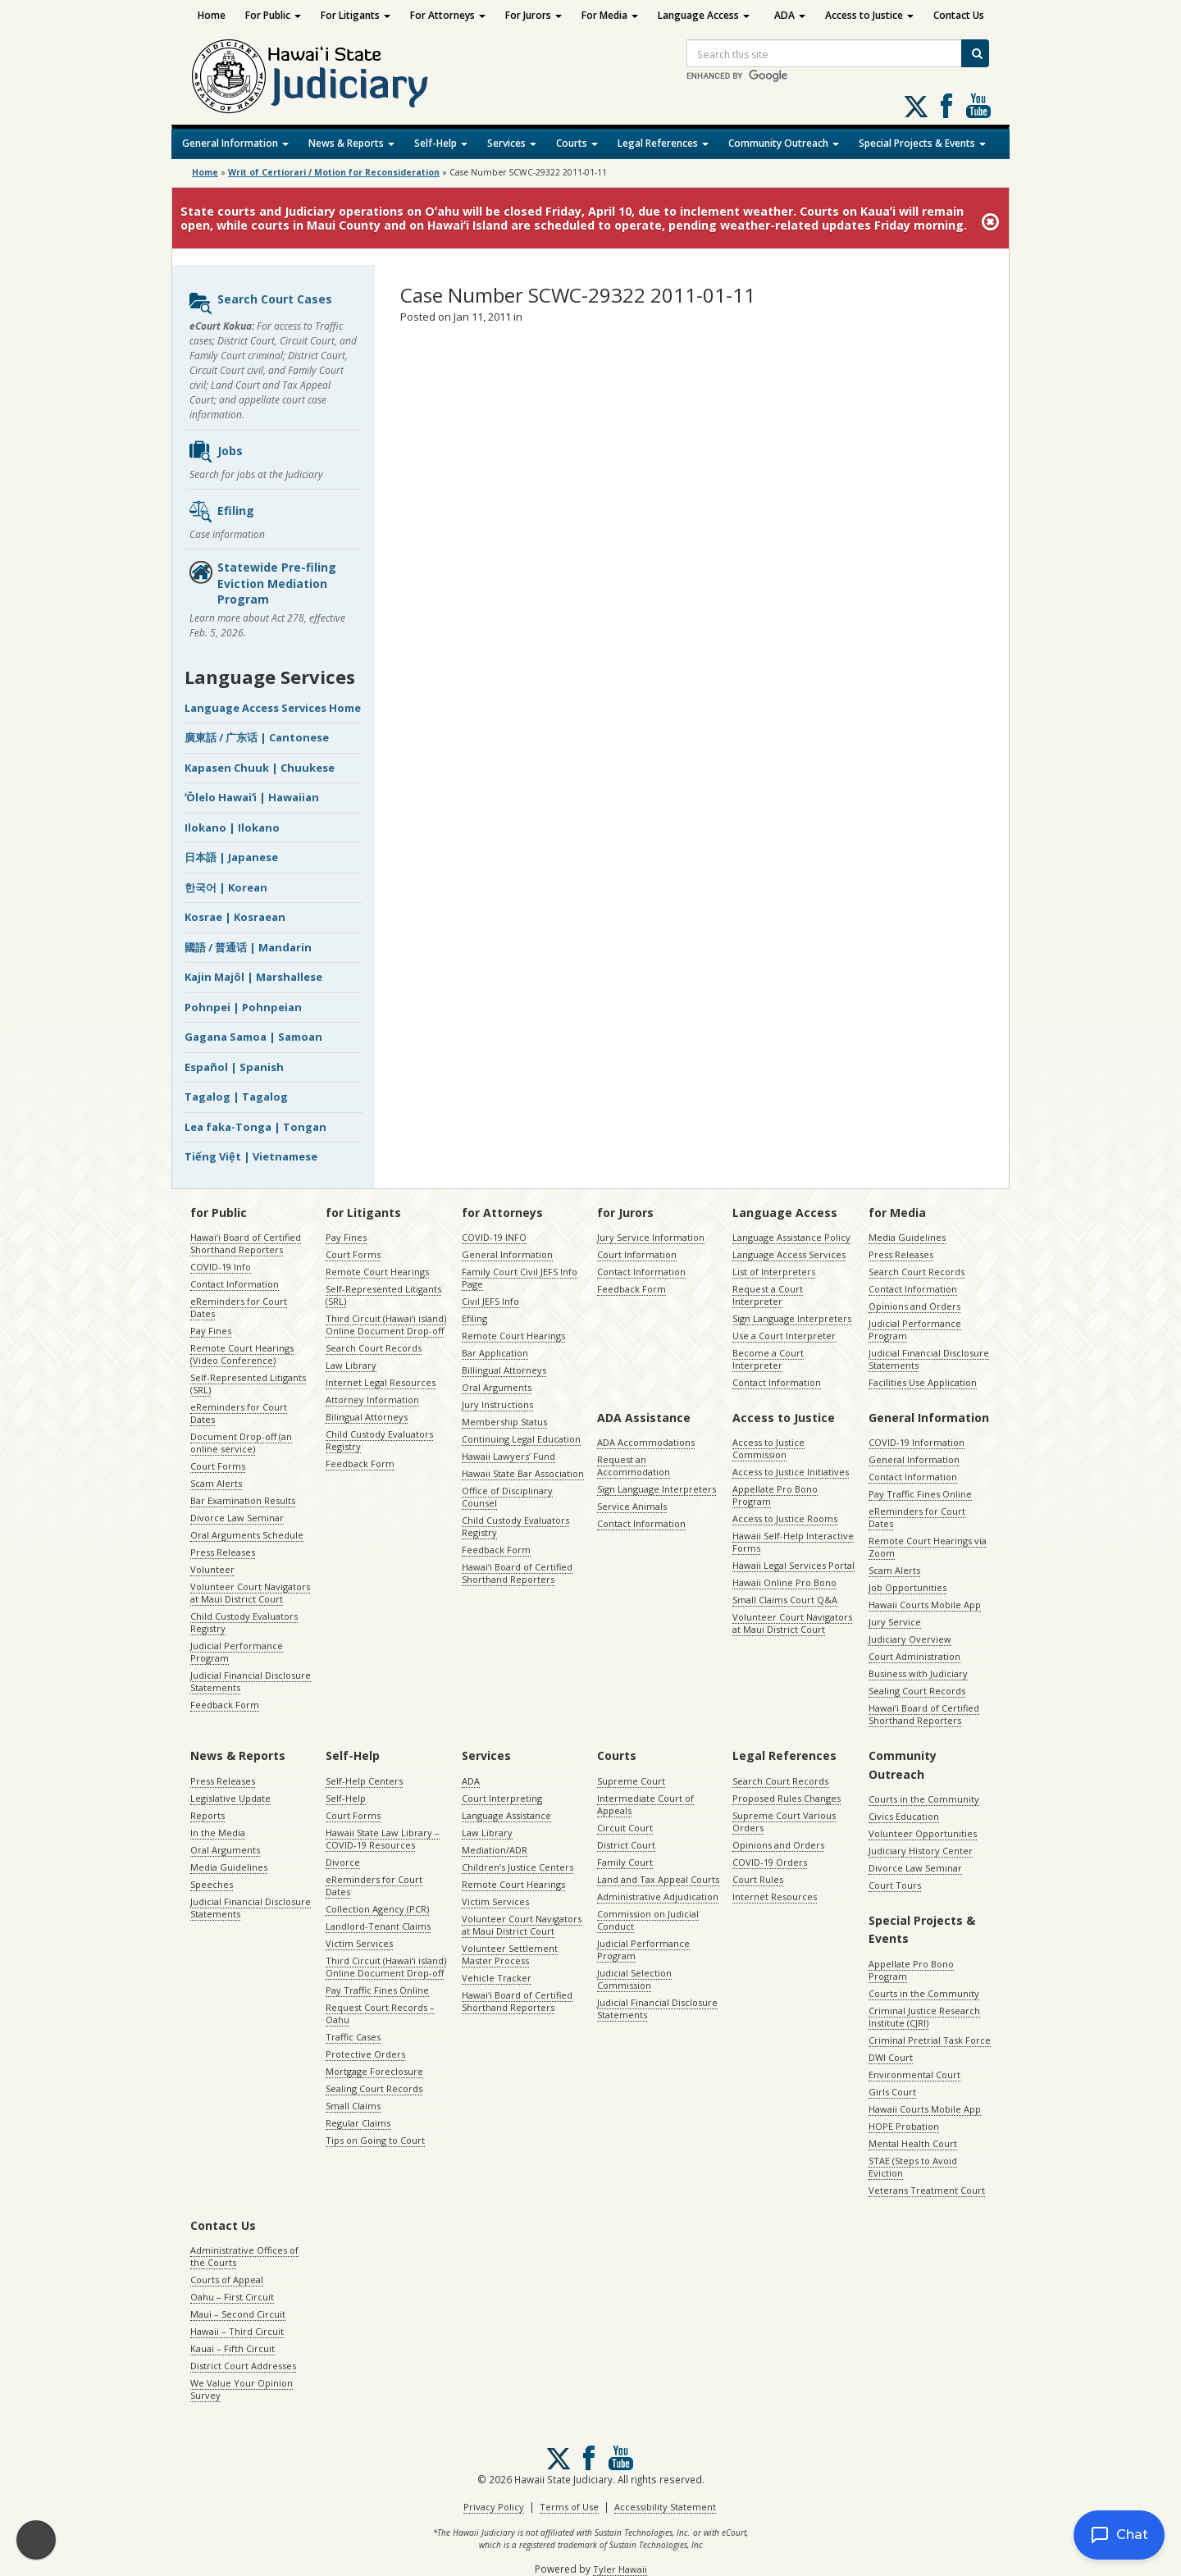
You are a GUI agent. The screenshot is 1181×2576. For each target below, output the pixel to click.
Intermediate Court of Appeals (645, 1804)
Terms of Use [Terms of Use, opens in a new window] (569, 2507)
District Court (626, 1845)
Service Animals (632, 1506)
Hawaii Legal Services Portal (793, 1565)
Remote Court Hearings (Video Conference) (242, 1354)
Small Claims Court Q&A (784, 1599)
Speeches (211, 1884)
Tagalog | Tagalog (236, 1096)
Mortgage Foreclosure (374, 2071)
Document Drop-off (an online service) (241, 1442)
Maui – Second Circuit (237, 2314)
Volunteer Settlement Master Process (510, 1954)
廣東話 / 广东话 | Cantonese (257, 737)
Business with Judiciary (918, 1673)
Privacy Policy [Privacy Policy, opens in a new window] (493, 2507)
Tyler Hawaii (620, 2569)
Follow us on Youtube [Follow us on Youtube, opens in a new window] (978, 105)
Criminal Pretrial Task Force (930, 2040)
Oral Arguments (496, 1387)
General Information (235, 143)
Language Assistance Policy (791, 1237)
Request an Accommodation (633, 1465)
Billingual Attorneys (504, 1370)
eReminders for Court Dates (238, 1307)
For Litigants (355, 15)
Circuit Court (625, 1827)
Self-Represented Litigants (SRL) (248, 1383)
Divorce (343, 1862)
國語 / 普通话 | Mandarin (248, 947)
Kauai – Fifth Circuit (232, 2348)
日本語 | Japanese (231, 857)
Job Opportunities (907, 1587)
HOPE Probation (904, 2126)
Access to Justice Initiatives (790, 1472)
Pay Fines (210, 1330)
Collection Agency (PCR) (377, 1909)
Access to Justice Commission (768, 1448)
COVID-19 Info (220, 1267)
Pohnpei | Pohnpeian (243, 1007)
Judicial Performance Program (236, 1651)
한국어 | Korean (226, 887)
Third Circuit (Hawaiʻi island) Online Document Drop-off (386, 1324)
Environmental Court (914, 2074)
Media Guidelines (907, 1237)
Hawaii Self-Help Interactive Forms (793, 1542)
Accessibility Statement (665, 2507)
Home (212, 15)
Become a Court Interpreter (768, 1359)
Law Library (351, 1365)
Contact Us (958, 15)
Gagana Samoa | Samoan (253, 1036)
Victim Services (359, 1943)
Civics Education (904, 1816)
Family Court (625, 1862)
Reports (207, 1815)
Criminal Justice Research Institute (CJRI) (924, 2016)
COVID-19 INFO (494, 1237)
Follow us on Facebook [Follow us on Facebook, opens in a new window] (946, 105)
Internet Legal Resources (380, 1382)
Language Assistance (506, 1815)
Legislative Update (230, 1798)
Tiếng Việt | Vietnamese (251, 1156)
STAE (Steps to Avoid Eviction (913, 2166)
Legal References (663, 143)
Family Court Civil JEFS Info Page (519, 1277)
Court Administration (914, 1656)
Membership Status (504, 1422)
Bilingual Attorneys (367, 1417)
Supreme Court (631, 1781)
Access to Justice (869, 15)
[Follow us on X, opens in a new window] (916, 106)
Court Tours (895, 1885)
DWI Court (891, 2057)
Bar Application (495, 1353)
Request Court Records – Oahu (380, 2013)
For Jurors (533, 15)
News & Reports (351, 143)
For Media (609, 15)
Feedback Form (224, 1704)
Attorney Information (372, 1399)
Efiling (221, 511)
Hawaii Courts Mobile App (925, 1604)
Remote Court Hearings (377, 1271)
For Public (273, 15)
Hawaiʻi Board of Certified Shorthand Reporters (245, 1243)
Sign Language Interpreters (791, 1318)
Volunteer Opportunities (923, 1833)
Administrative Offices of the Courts (244, 2256)
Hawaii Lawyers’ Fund (508, 1456)
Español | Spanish (234, 1067)
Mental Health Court (913, 2143)
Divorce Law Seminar (237, 1517)
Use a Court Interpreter (784, 1335)
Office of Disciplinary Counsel (507, 1496)
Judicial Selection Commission (634, 1979)
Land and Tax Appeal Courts (658, 1879)
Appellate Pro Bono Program (775, 1495)
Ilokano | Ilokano (232, 827)
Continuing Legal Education (521, 1439)
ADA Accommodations (646, 1442)
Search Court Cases (260, 303)
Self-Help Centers (364, 1781)
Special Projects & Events (922, 143)
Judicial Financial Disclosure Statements (250, 1681)
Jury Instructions (497, 1404)
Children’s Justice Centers (517, 1867)
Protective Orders (365, 2054)
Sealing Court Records (917, 1691)
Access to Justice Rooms (784, 1518)
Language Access (704, 15)
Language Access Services (789, 1254)
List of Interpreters (773, 1271)
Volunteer (212, 1569)
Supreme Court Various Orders (784, 1821)
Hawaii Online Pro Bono (784, 1582)
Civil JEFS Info (490, 1301)
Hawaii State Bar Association (523, 1473)
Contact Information (234, 1284)
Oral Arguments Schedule (246, 1535)
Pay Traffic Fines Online (920, 1494)
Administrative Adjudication (657, 1896)
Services (511, 143)
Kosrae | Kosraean (235, 917)
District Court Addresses (243, 2365)
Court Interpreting (502, 1798)
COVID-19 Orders (769, 1862)
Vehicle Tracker (496, 1978)
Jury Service (895, 1622)
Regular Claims (358, 2123)
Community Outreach (783, 143)
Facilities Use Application (923, 1382)
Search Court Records (374, 1348)
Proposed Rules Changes (786, 1798)
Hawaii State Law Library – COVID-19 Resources (383, 1838)
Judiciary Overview (910, 1639)
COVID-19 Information (916, 1442)
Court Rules (757, 1879)
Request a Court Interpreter (767, 1295)
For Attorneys (448, 15)
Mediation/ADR (494, 1850)
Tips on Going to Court (375, 2140)
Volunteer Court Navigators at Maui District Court (250, 1592)
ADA (789, 15)
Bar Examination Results (242, 1500)
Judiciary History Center (921, 1850)
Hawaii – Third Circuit (237, 2331)
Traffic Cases (353, 2037)
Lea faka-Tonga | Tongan (255, 1126)
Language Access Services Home (273, 707)
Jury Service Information (650, 1237)
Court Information (637, 1254)
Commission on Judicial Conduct (648, 1920)
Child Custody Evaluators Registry (244, 1622)
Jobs (215, 452)
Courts (577, 143)
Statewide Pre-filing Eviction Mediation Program (262, 583)
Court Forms (217, 1466)
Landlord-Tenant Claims (378, 1926)
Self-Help (440, 143)
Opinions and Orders (914, 1306)
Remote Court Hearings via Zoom (928, 1546)
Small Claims (353, 2106)
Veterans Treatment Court (927, 2190)
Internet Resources (774, 1896)
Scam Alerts (216, 1483)
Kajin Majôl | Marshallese (253, 976)
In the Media (217, 1832)
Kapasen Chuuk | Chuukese (260, 767)
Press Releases (222, 1552)
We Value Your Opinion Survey (241, 2389)
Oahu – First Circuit (232, 2297)
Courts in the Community (924, 1799)
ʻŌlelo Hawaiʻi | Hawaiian (252, 797)
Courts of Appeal (226, 2279)
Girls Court (892, 2092)
